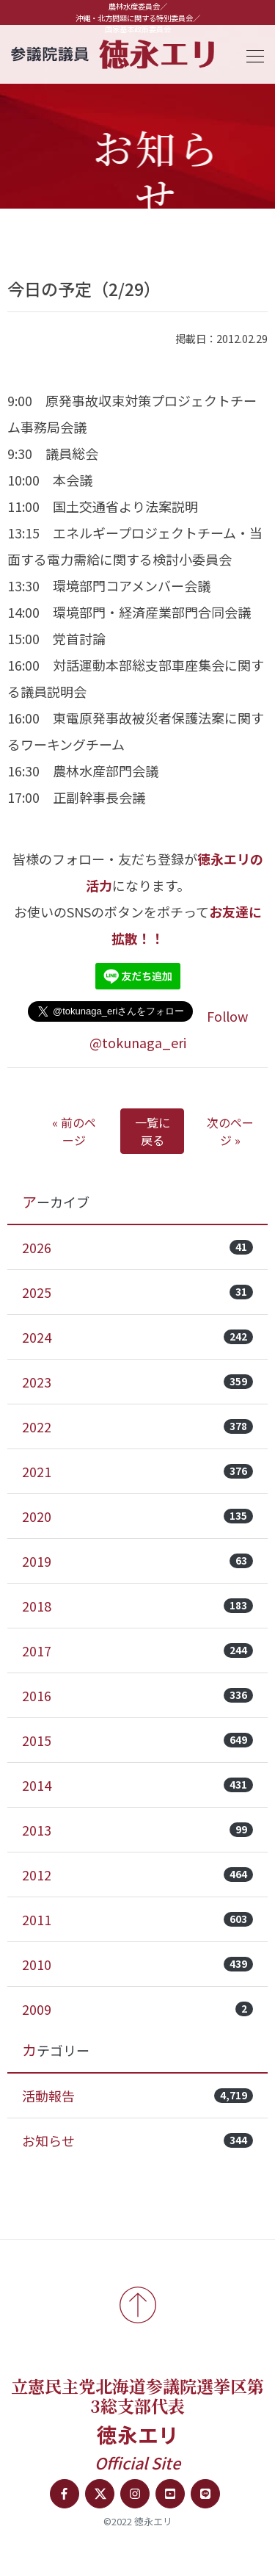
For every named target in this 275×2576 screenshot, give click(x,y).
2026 (137, 1247)
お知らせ (137, 2140)
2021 (137, 1471)
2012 (137, 1874)
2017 (137, 1650)
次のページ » (230, 1131)
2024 (137, 1336)
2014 (137, 1784)
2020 (137, 1516)
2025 (137, 1292)
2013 (137, 1829)
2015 (137, 1740)
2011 (137, 1919)
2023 (137, 1381)
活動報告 (137, 2095)
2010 (137, 1964)
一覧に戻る (152, 1131)
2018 (137, 1605)
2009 (137, 2008)
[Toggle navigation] (251, 54)
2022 (137, 1426)
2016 (137, 1695)
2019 (137, 1560)
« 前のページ (74, 1131)
